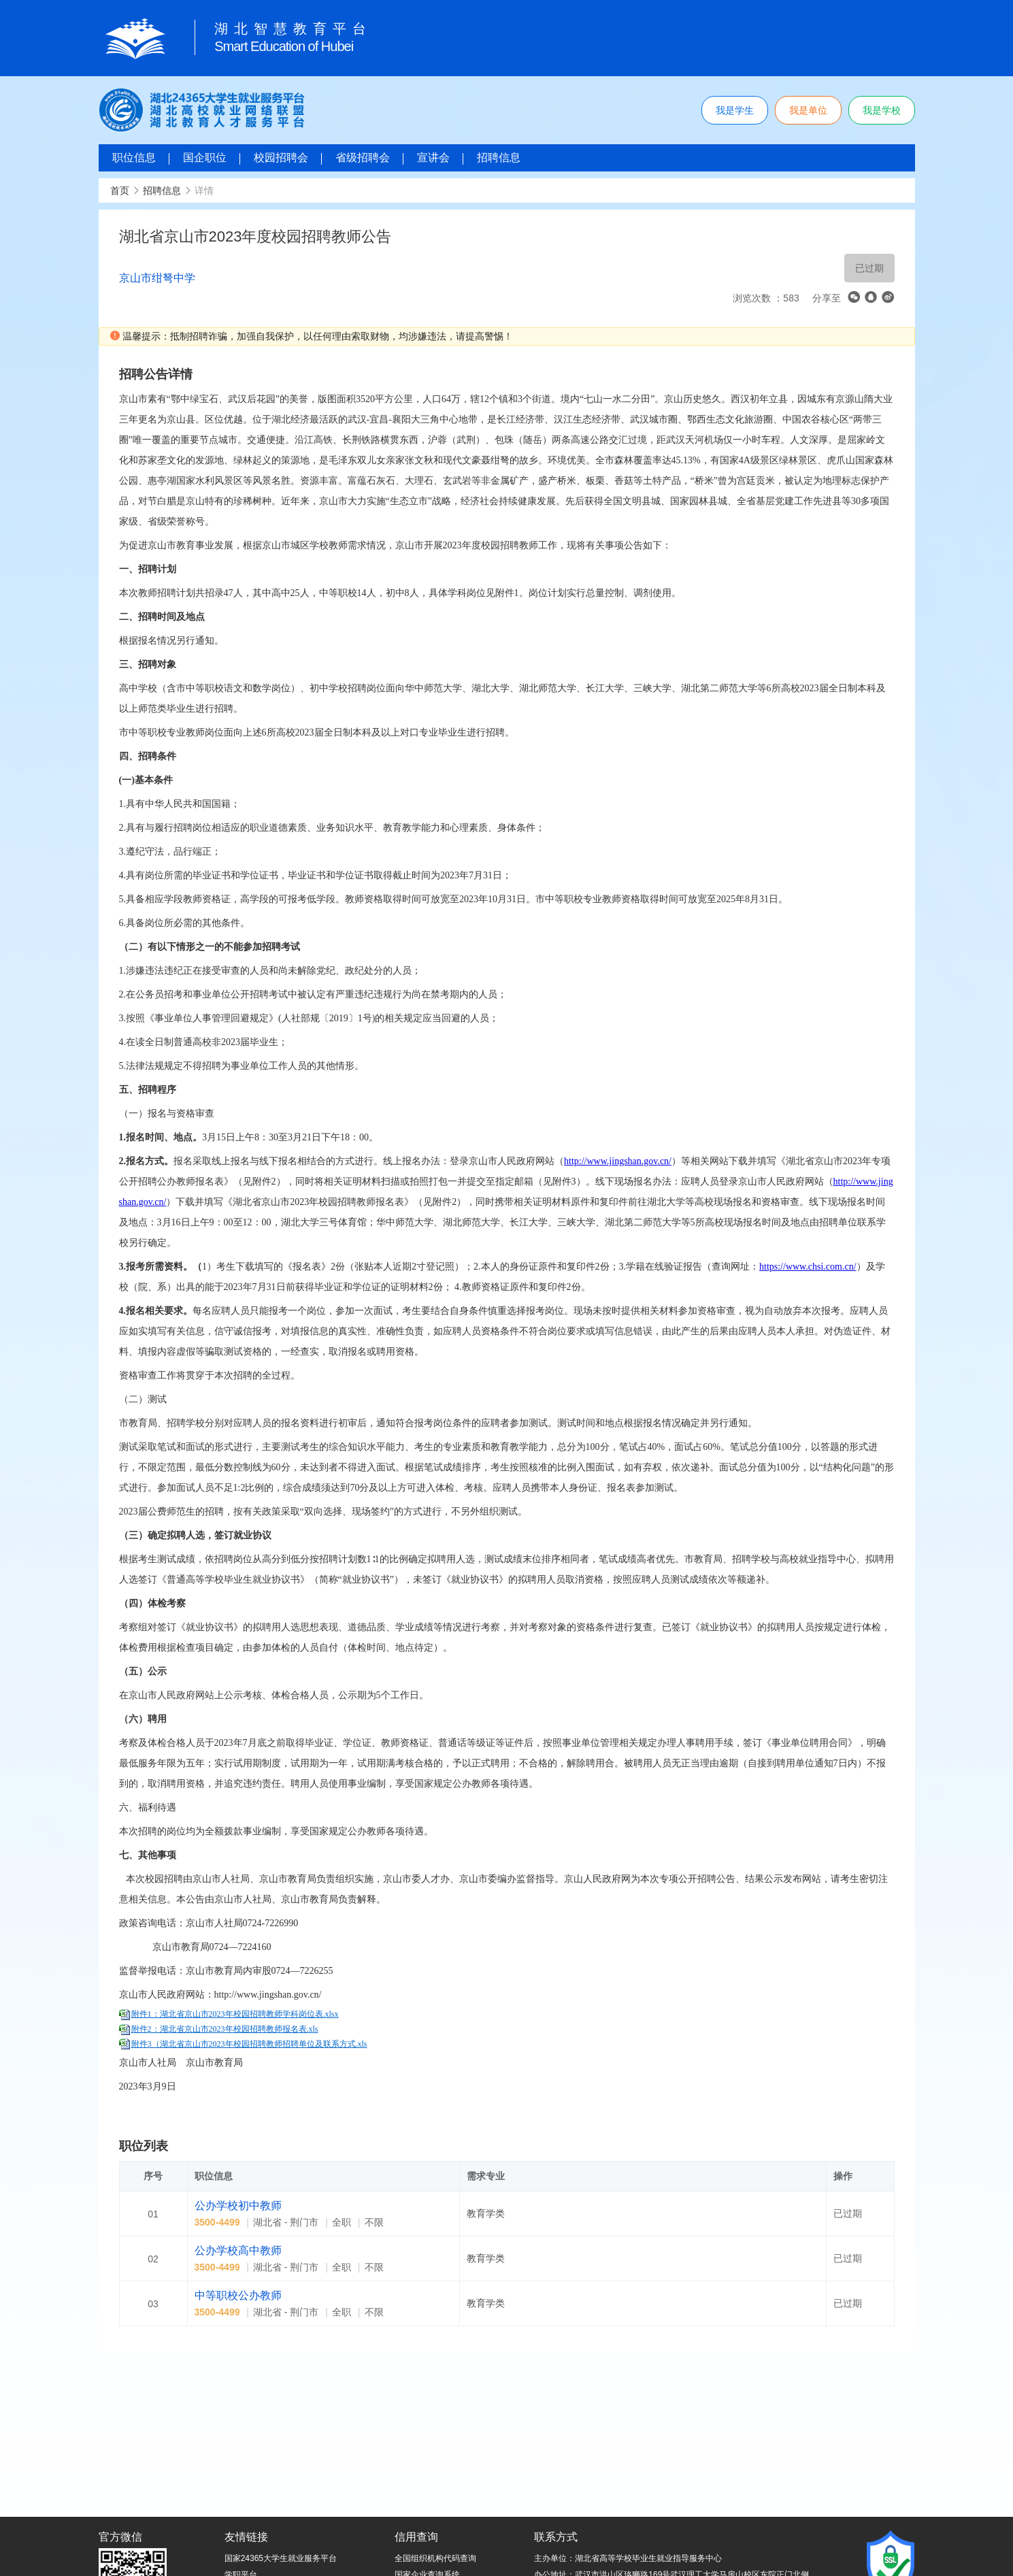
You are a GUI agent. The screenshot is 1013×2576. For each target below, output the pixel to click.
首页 (119, 190)
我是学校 (882, 110)
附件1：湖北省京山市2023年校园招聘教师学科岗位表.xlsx (235, 2014)
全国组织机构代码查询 (435, 2558)
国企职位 (205, 157)
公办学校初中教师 (238, 2205)
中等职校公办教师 (238, 2295)
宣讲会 (433, 157)
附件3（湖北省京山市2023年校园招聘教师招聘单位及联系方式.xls (249, 2044)
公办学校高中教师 (238, 2250)
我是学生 (735, 110)
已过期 (869, 268)
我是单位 (808, 110)
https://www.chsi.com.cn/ (808, 1266)
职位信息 (134, 157)
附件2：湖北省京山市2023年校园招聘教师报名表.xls (224, 2029)
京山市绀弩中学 (157, 278)
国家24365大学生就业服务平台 (281, 2558)
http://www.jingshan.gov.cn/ (617, 1161)
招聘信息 (498, 157)
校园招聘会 (281, 157)
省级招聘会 (362, 157)
